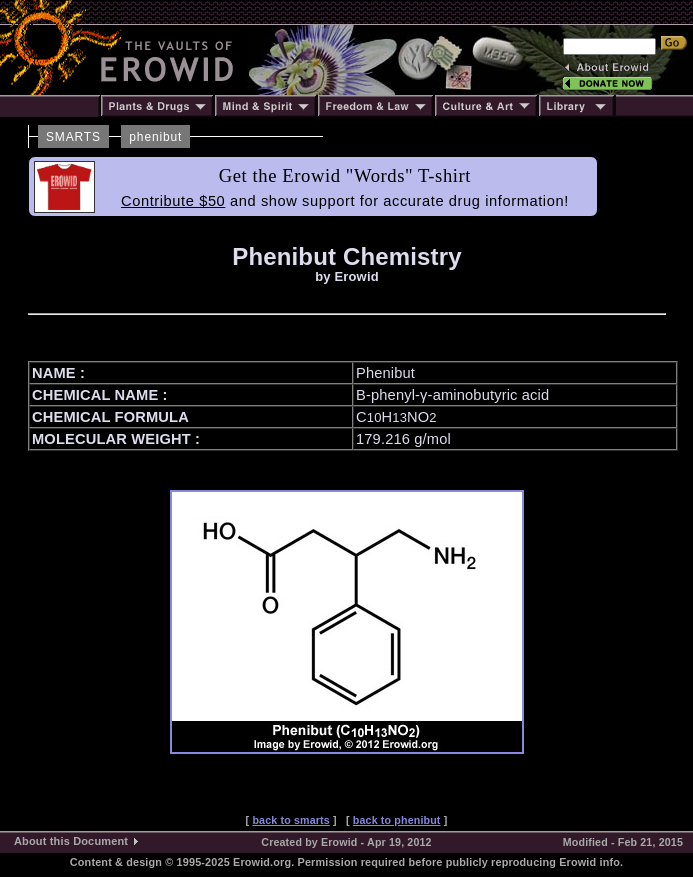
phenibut (155, 137)
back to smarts (290, 820)
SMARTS (73, 137)
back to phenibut (397, 820)
